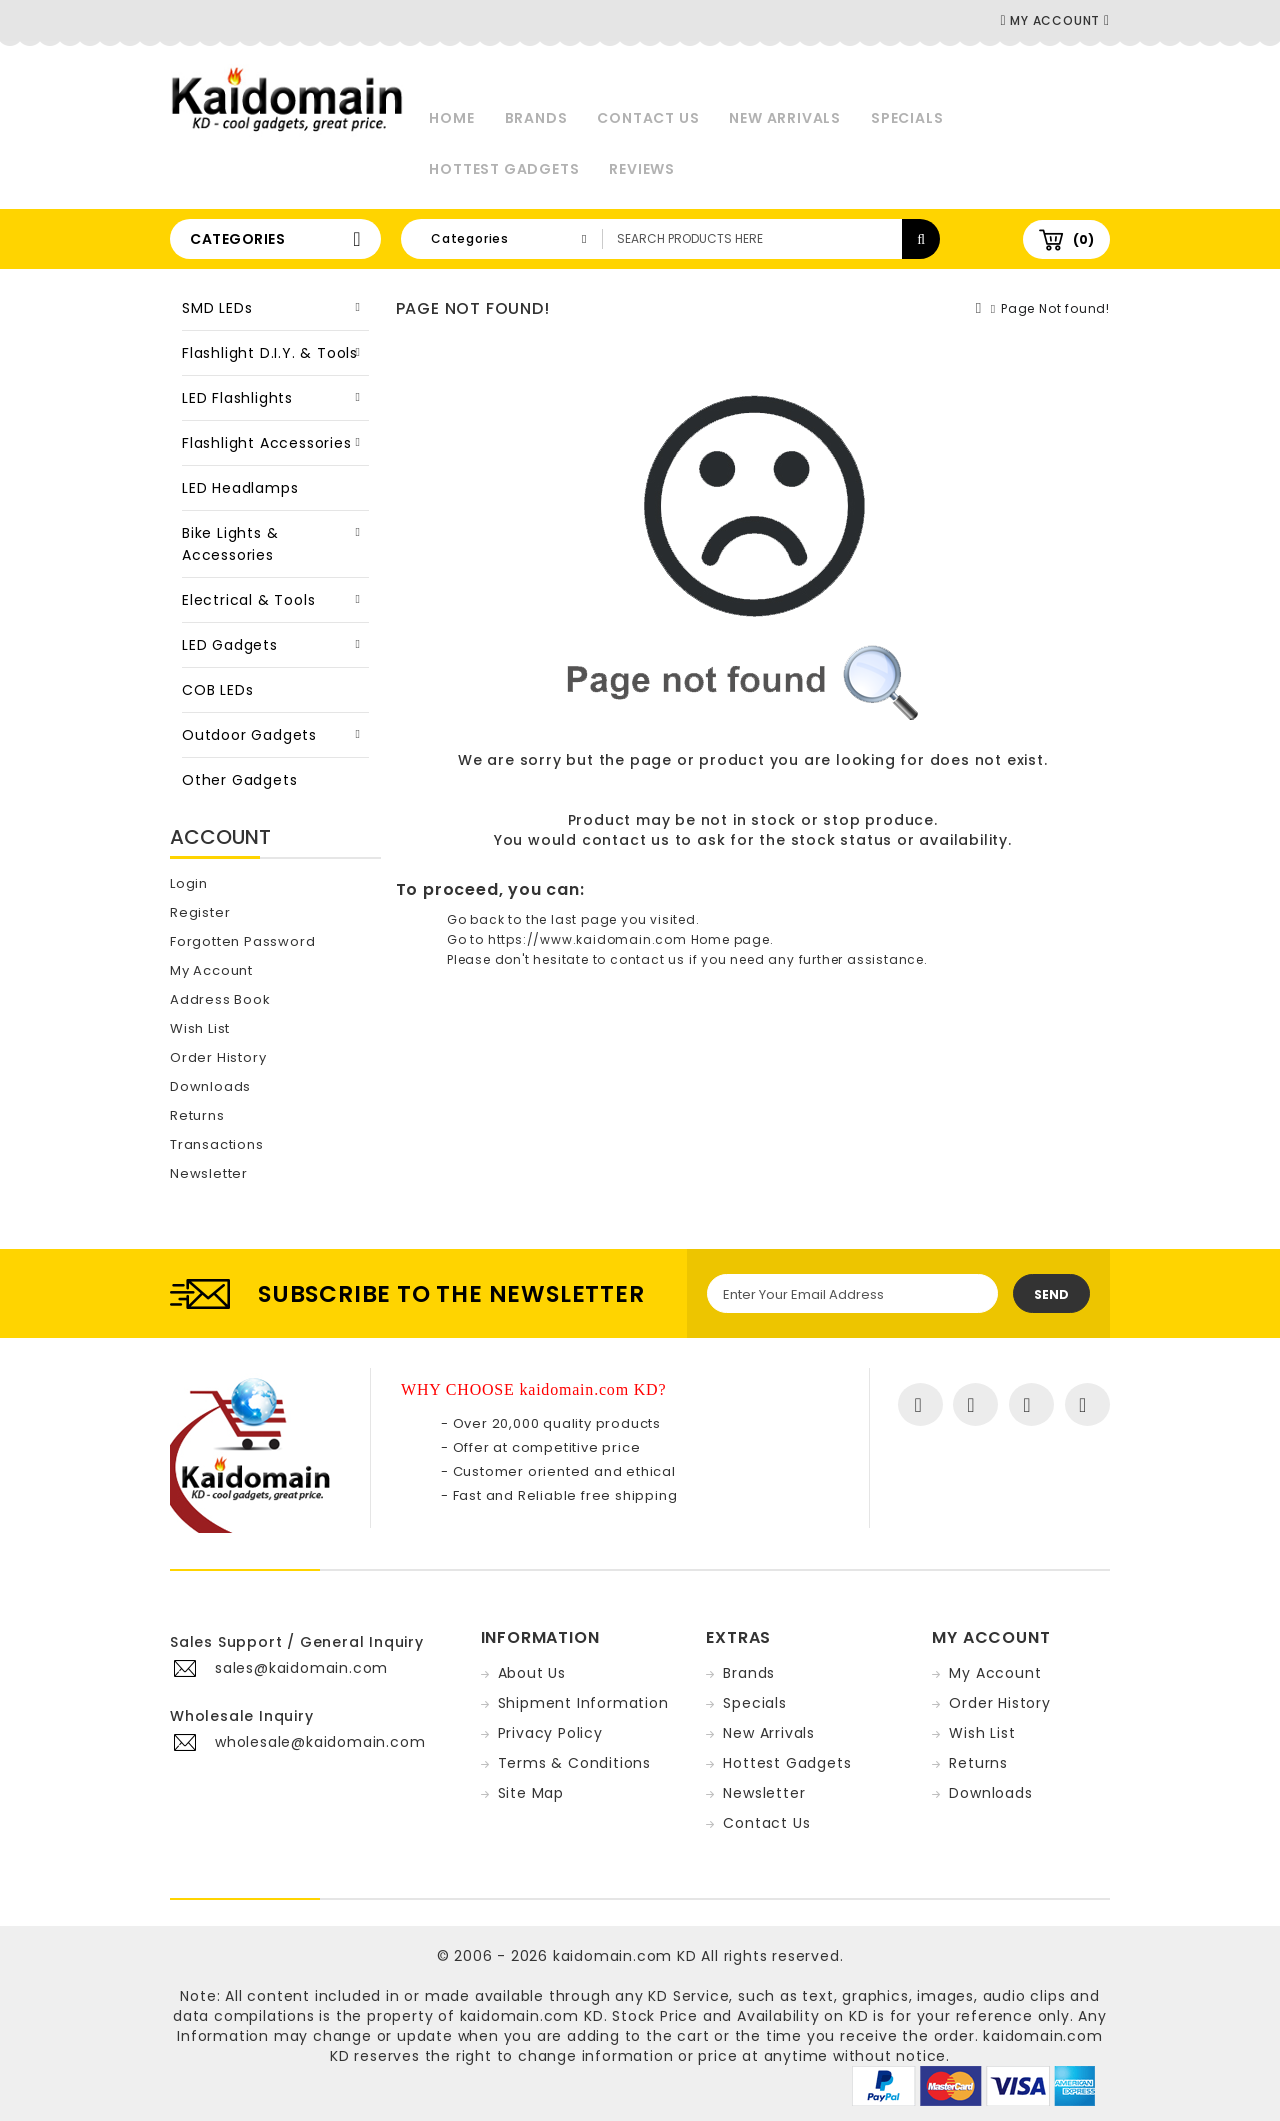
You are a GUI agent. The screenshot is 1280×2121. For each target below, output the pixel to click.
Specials (907, 118)
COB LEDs (217, 690)
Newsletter (209, 1173)
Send (1051, 1294)
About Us (532, 1673)
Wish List (200, 1028)
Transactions (217, 1144)
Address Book (220, 999)
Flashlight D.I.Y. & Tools (270, 353)
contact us (626, 840)
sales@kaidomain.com (301, 1668)
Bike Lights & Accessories (230, 544)
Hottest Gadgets (504, 169)
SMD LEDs (217, 308)
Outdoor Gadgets (249, 735)
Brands (536, 118)
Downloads (210, 1086)
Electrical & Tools (248, 600)
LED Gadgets (230, 645)
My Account (211, 970)
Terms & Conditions (574, 1763)
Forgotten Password (242, 941)
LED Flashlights (237, 398)
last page (584, 919)
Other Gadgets (239, 780)
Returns (197, 1115)
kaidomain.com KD (625, 1956)
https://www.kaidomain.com (587, 939)
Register (200, 912)
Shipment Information (583, 1703)
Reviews (642, 169)
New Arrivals (785, 118)
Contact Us (648, 118)
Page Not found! (1055, 308)
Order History (218, 1057)
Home (451, 118)
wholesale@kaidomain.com (320, 1742)
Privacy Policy (550, 1733)
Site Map (531, 1793)
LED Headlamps (240, 488)
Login (189, 883)
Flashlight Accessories (267, 443)
